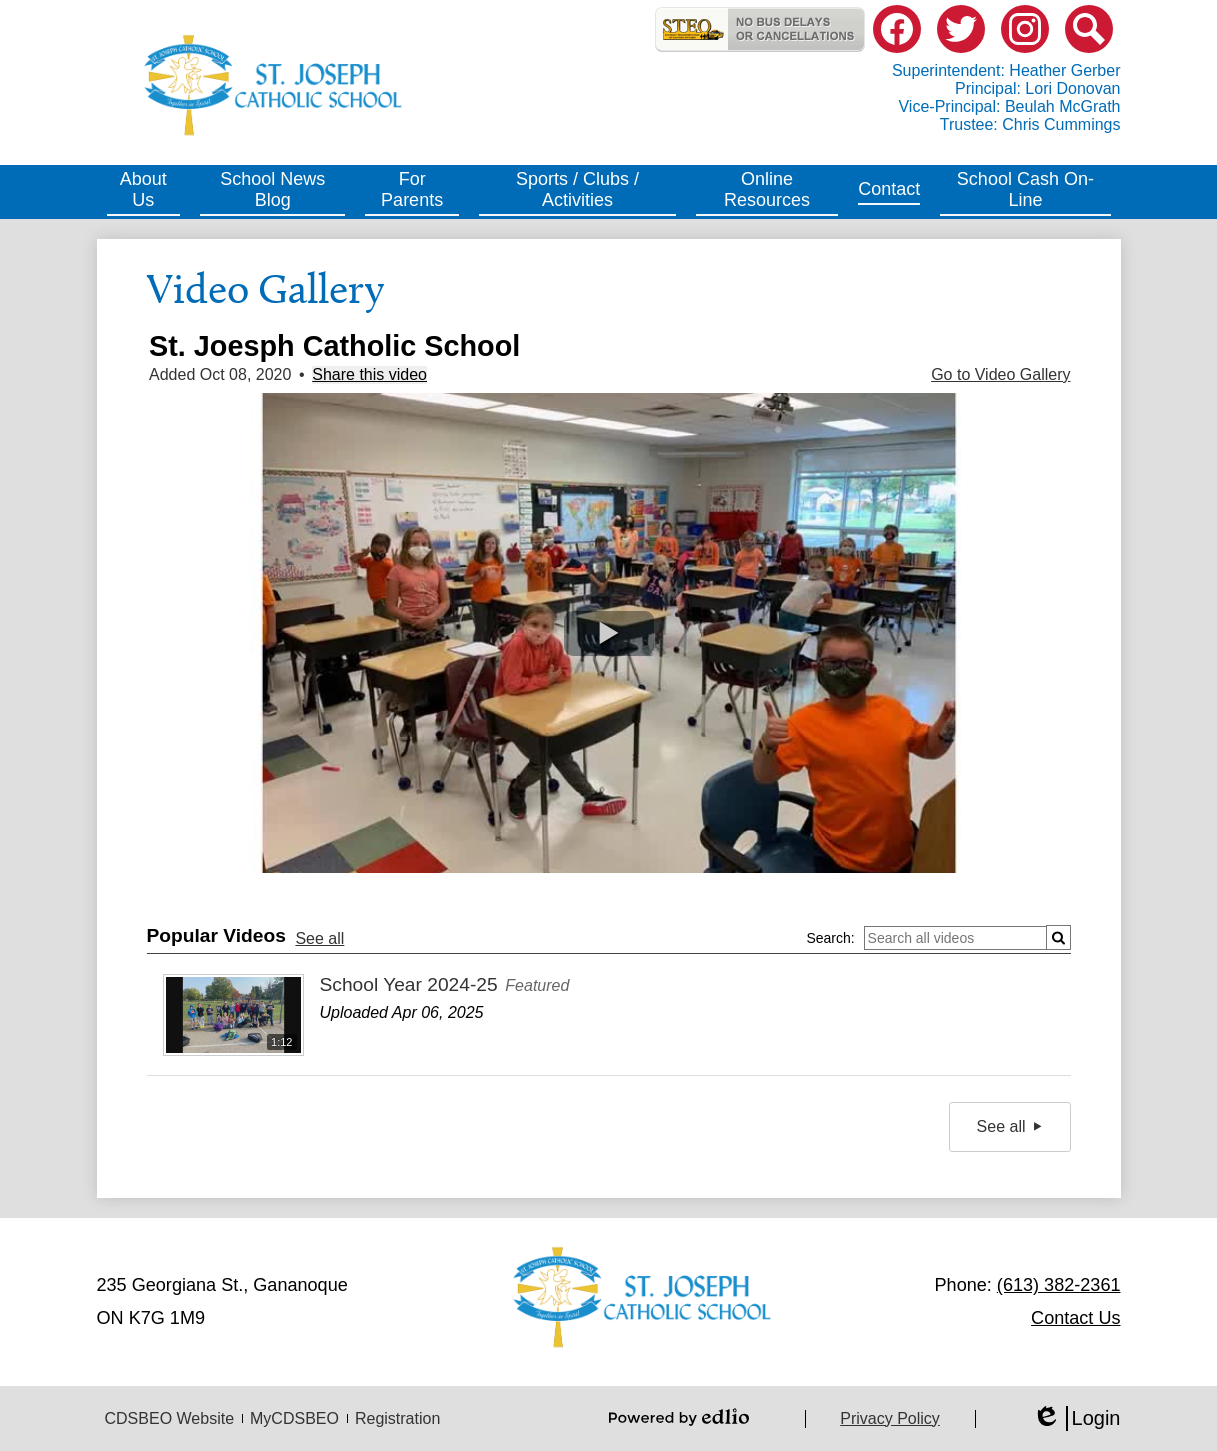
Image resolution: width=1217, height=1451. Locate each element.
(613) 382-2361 (1059, 1285)
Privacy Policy (890, 1418)
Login (1076, 1418)
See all (319, 938)
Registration (397, 1418)
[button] (144, 192)
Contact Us (1075, 1318)
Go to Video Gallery (1000, 374)
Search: (830, 938)
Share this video (369, 374)
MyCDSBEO (294, 1418)
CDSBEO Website (170, 1418)
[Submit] (1058, 937)
